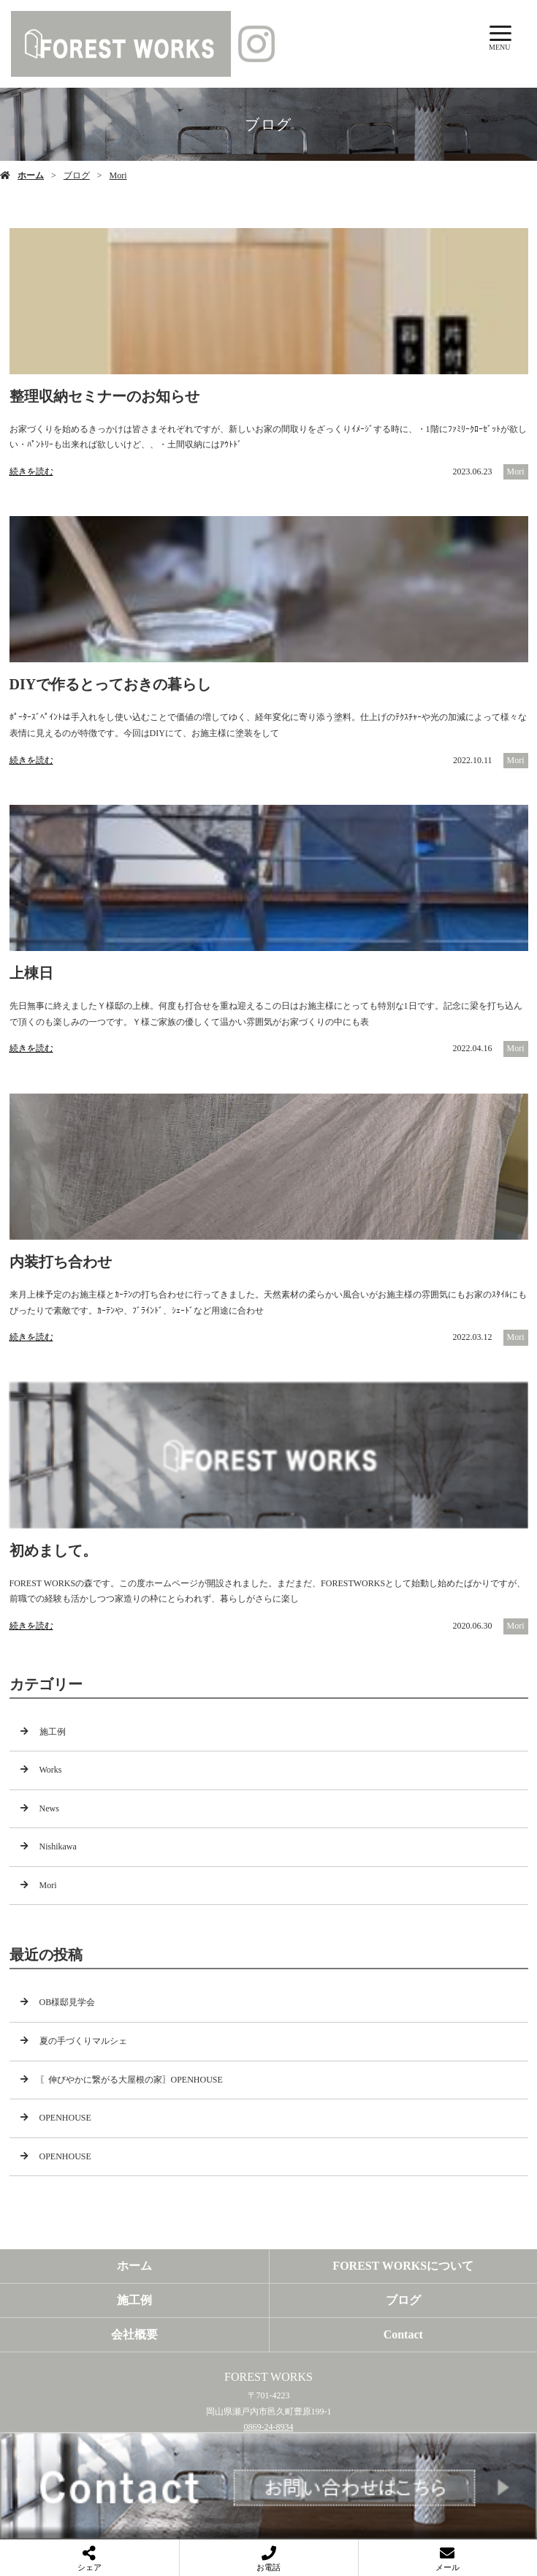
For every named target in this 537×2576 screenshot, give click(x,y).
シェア (89, 2567)
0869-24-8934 (269, 2427)
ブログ (77, 175)
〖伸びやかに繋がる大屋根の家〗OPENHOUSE (131, 2080)
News (49, 1808)
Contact (403, 2334)
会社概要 (134, 2334)
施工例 (52, 1732)
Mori (118, 175)
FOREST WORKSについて (402, 2265)
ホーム (31, 175)
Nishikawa (58, 1846)
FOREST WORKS (268, 2377)
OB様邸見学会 (67, 2002)
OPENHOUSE (65, 2118)
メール (447, 2567)
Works (50, 1770)
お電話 (268, 2567)
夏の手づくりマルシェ (83, 2041)
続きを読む (31, 471)
